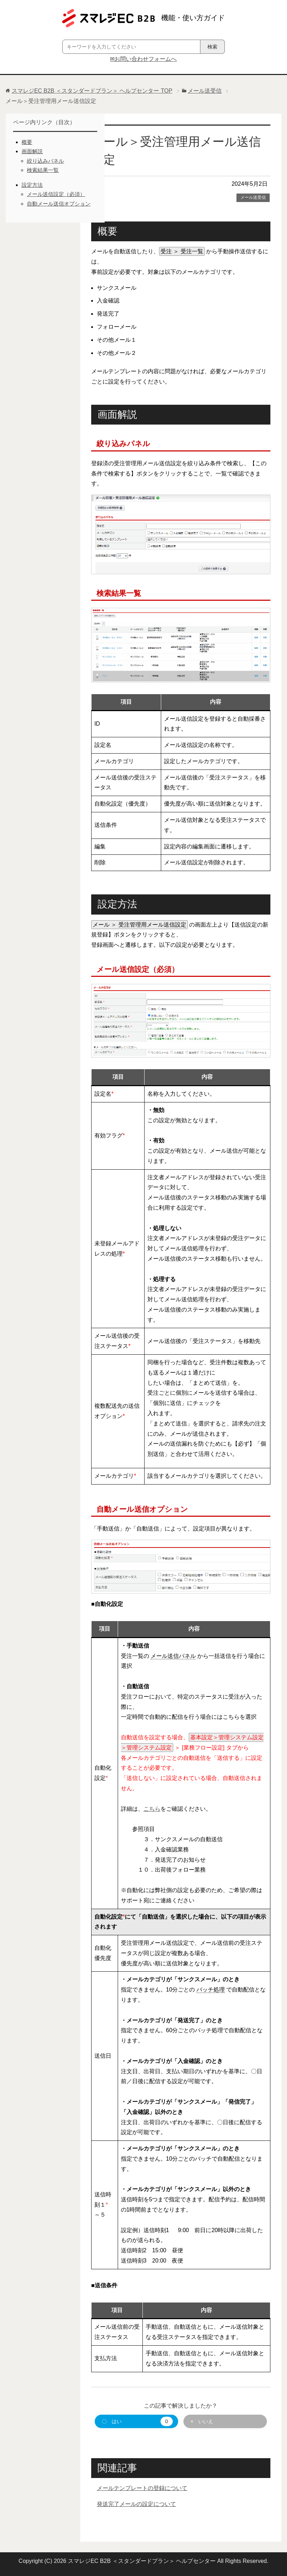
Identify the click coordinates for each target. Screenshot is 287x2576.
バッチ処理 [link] (211, 1990)
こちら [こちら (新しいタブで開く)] (152, 1809)
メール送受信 (253, 197)
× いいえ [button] (202, 2421)
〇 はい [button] (137, 2421)
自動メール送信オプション (58, 204)
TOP (92, 91)
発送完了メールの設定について (136, 2504)
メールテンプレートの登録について (142, 2488)
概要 (27, 142)
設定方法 (32, 185)
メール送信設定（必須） (56, 194)
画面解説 (32, 151)
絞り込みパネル (45, 161)
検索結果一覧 (43, 170)
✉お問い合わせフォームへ (143, 59)
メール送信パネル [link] (173, 1656)
